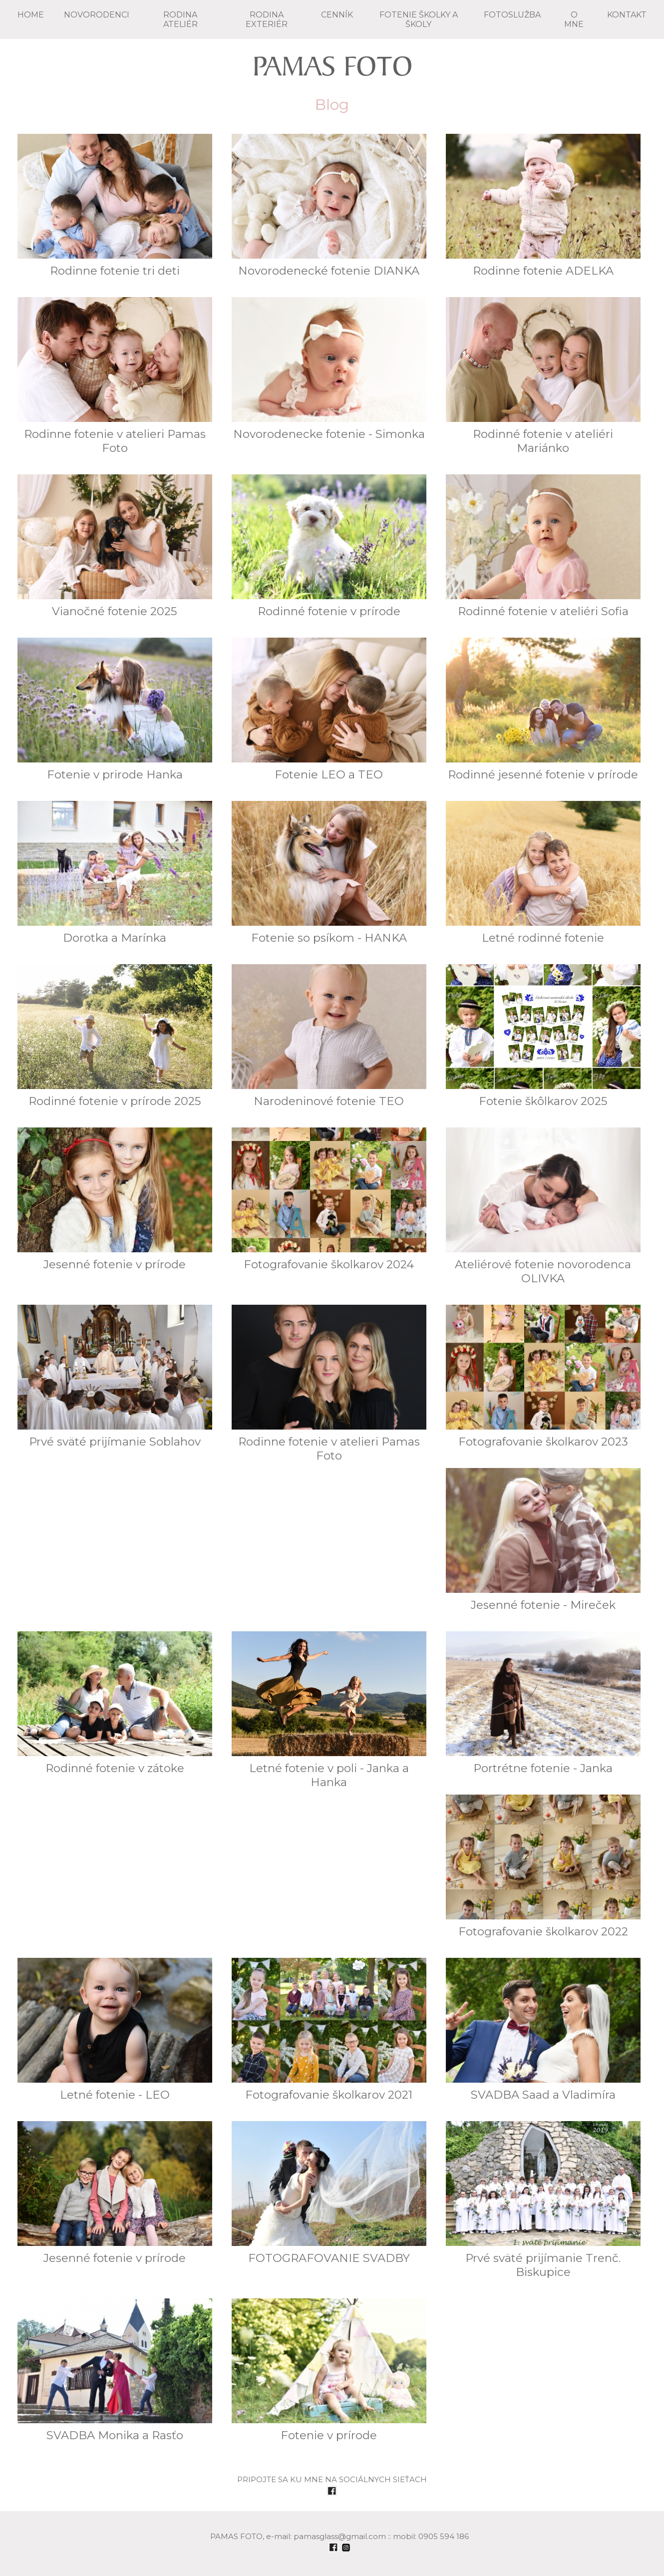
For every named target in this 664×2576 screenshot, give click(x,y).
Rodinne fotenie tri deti (114, 206)
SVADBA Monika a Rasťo (114, 2370)
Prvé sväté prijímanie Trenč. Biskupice (543, 2200)
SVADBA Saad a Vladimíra (543, 2030)
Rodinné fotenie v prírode (329, 546)
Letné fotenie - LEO (114, 2030)
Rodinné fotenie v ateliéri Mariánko (543, 376)
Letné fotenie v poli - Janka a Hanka (329, 1710)
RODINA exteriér (267, 19)
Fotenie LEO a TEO (329, 709)
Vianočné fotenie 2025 (114, 546)
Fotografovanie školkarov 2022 (543, 1866)
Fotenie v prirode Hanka (114, 709)
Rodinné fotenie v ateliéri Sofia (543, 546)
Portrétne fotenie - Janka (543, 1703)
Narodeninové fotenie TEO (329, 1036)
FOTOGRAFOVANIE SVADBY (329, 2193)
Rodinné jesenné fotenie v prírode (543, 709)
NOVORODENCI (96, 14)
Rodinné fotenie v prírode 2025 (114, 1036)
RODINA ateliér (180, 19)
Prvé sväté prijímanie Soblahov (114, 1377)
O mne (574, 19)
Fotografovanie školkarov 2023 (543, 1377)
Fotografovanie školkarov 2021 (329, 2030)
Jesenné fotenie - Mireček (543, 1540)
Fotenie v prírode (329, 2370)
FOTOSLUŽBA (512, 14)
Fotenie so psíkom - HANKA (329, 873)
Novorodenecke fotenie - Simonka (329, 369)
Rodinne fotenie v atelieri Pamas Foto (114, 376)
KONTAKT (627, 14)
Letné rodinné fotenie (543, 873)
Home (30, 14)
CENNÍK (337, 14)
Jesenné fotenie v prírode (114, 1199)
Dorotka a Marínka (114, 873)
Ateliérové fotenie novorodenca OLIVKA (543, 1206)
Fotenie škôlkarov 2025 (543, 1036)
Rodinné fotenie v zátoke (114, 1703)
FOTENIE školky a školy (418, 19)
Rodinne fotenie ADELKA (543, 206)
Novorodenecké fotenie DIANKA (329, 206)
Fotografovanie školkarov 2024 (329, 1199)
